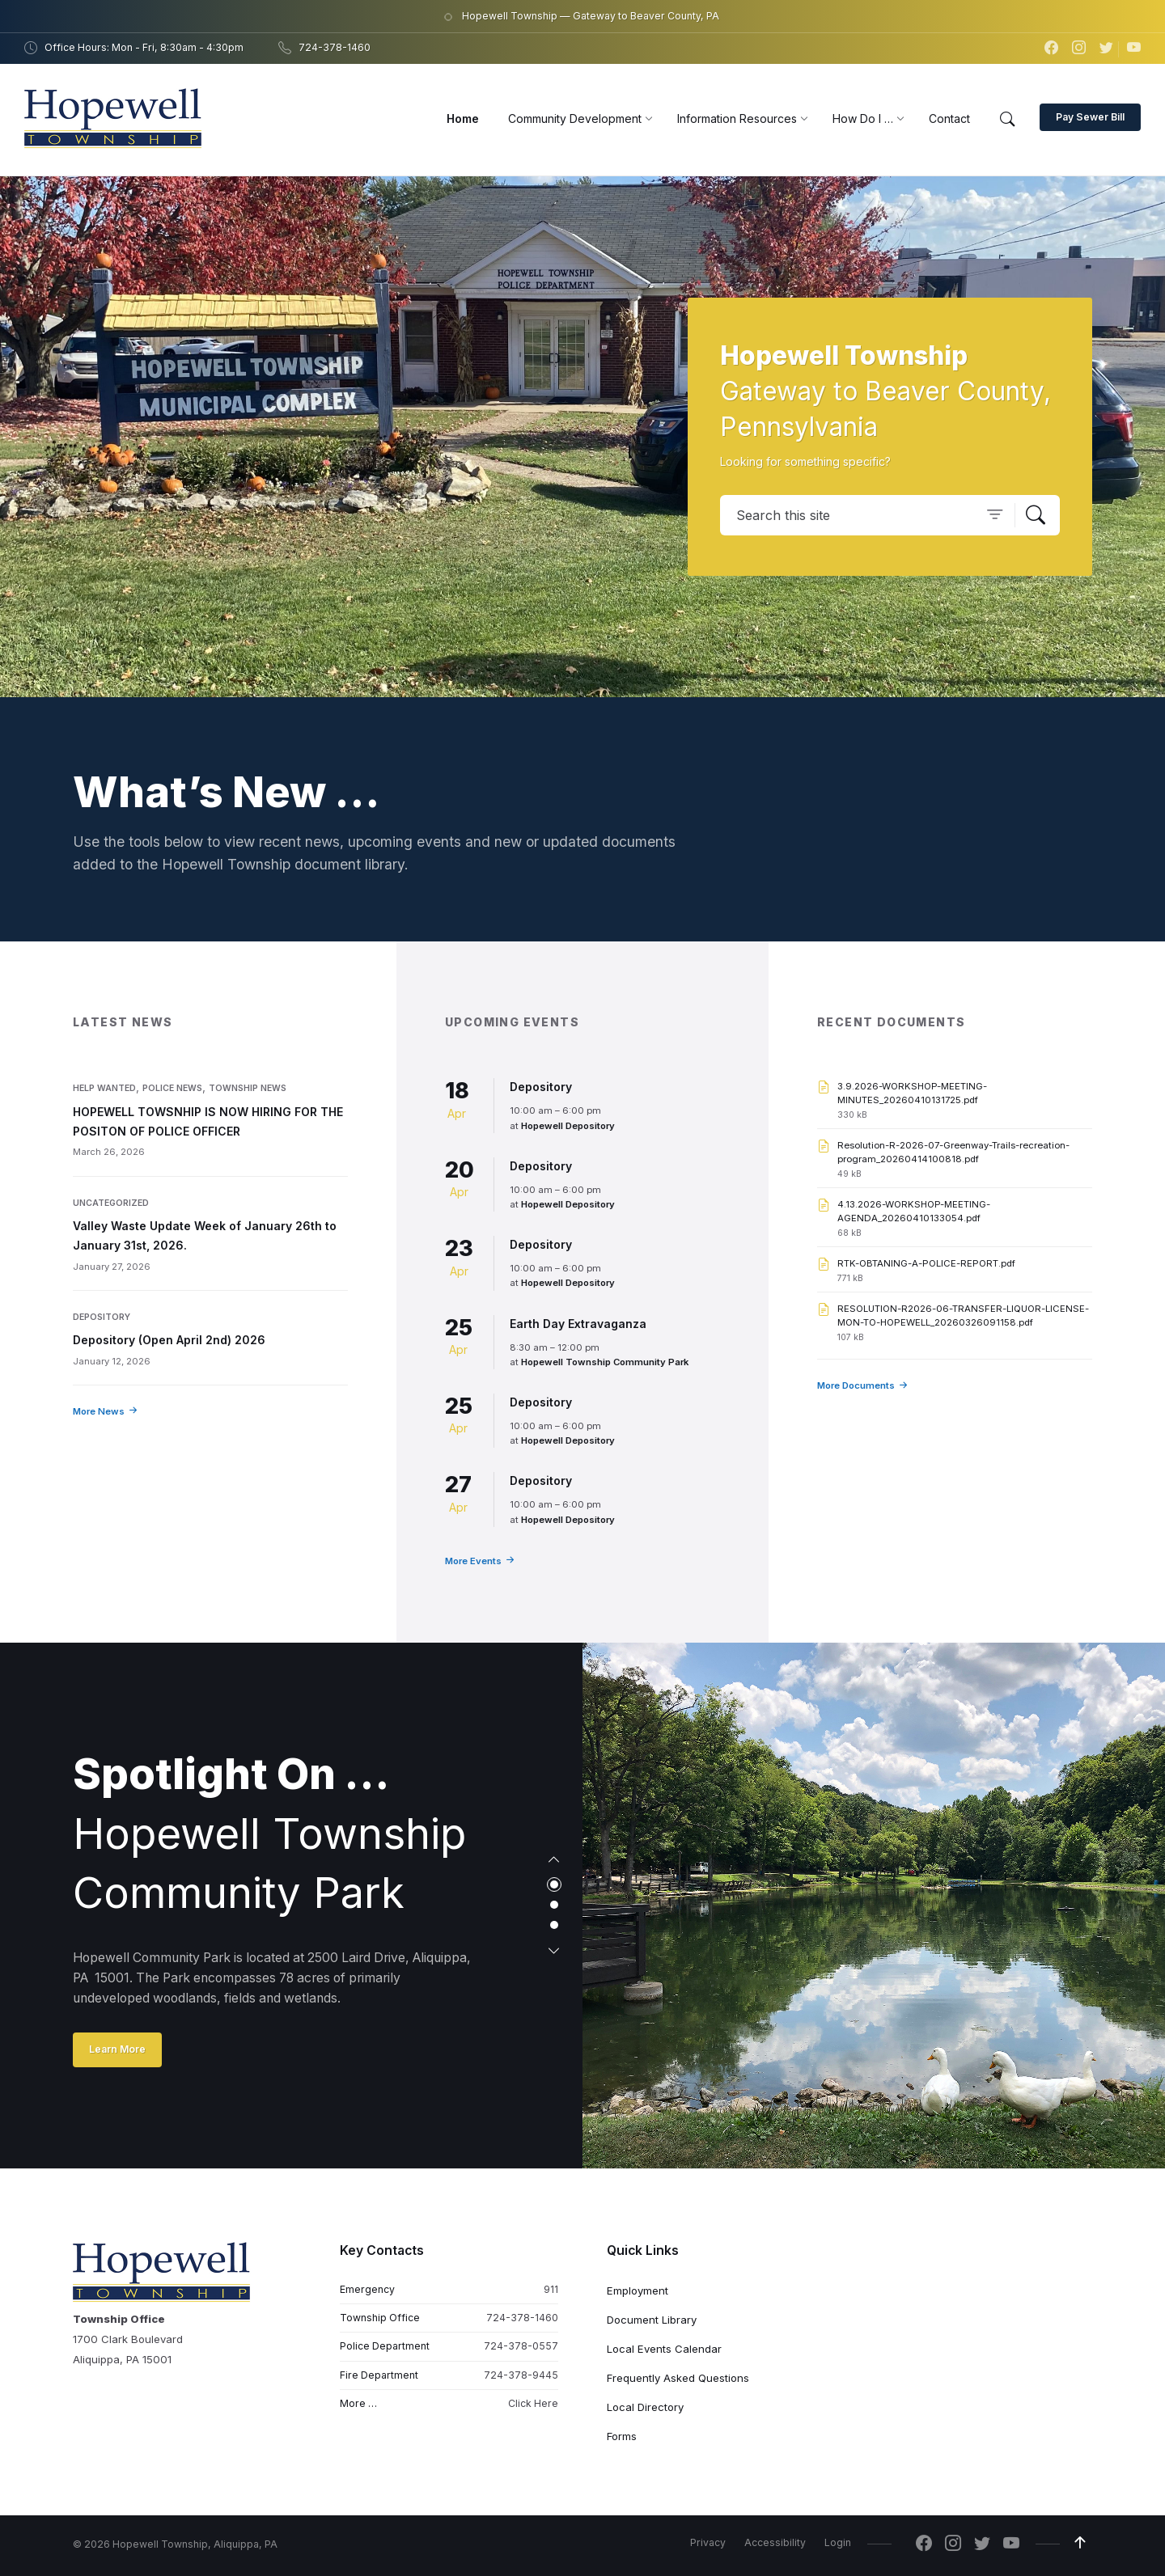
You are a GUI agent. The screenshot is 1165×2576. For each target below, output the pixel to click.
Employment (637, 2290)
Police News (172, 1088)
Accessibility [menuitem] (775, 2542)
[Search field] (890, 515)
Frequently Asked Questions (678, 2377)
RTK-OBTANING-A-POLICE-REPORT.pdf (926, 1263)
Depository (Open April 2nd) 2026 (169, 1340)
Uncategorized (111, 1203)
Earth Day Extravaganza (578, 1323)
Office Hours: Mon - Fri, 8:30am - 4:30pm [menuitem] (144, 47)
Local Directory (645, 2406)
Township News (247, 1088)
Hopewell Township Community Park (604, 1362)
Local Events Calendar (664, 2348)
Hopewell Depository (568, 1125)
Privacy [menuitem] (708, 2542)
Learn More (117, 2049)
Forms (622, 2436)
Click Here (533, 2403)
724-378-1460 (522, 2318)
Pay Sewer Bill (1090, 117)
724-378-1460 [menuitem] (335, 47)
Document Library (652, 2319)
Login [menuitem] (837, 2542)
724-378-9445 (521, 2375)
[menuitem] (463, 118)
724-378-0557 (521, 2346)
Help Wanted (104, 1088)
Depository (101, 1317)
